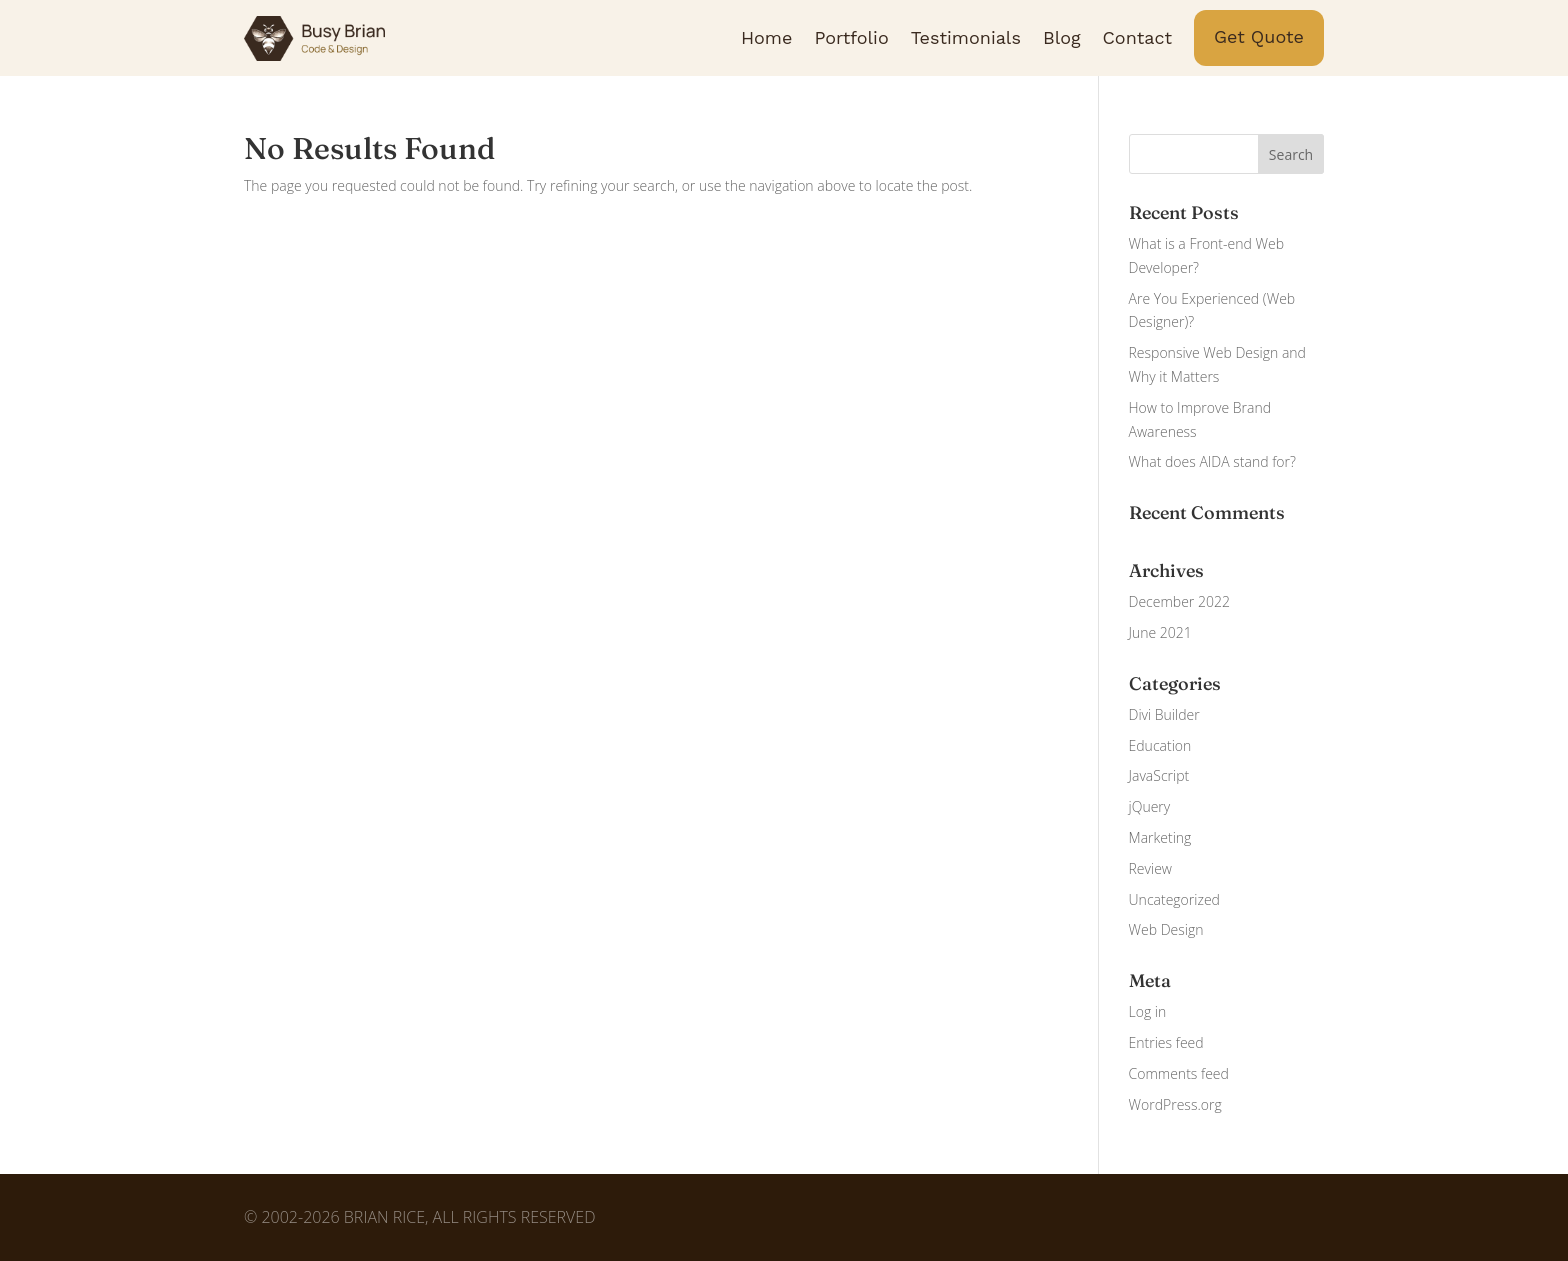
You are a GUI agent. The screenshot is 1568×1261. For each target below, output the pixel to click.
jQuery (1150, 806)
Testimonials (966, 37)
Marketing (1160, 837)
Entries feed (1166, 1042)
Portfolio (851, 37)
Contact (1138, 37)
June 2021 (1160, 632)
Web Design (1166, 929)
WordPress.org (1175, 1104)
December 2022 (1179, 601)
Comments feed (1179, 1073)
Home (766, 37)
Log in (1148, 1011)
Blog (1062, 37)
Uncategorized (1174, 899)
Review (1150, 868)
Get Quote (1259, 36)
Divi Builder (1164, 714)
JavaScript (1159, 775)
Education (1160, 745)
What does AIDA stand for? (1212, 461)
